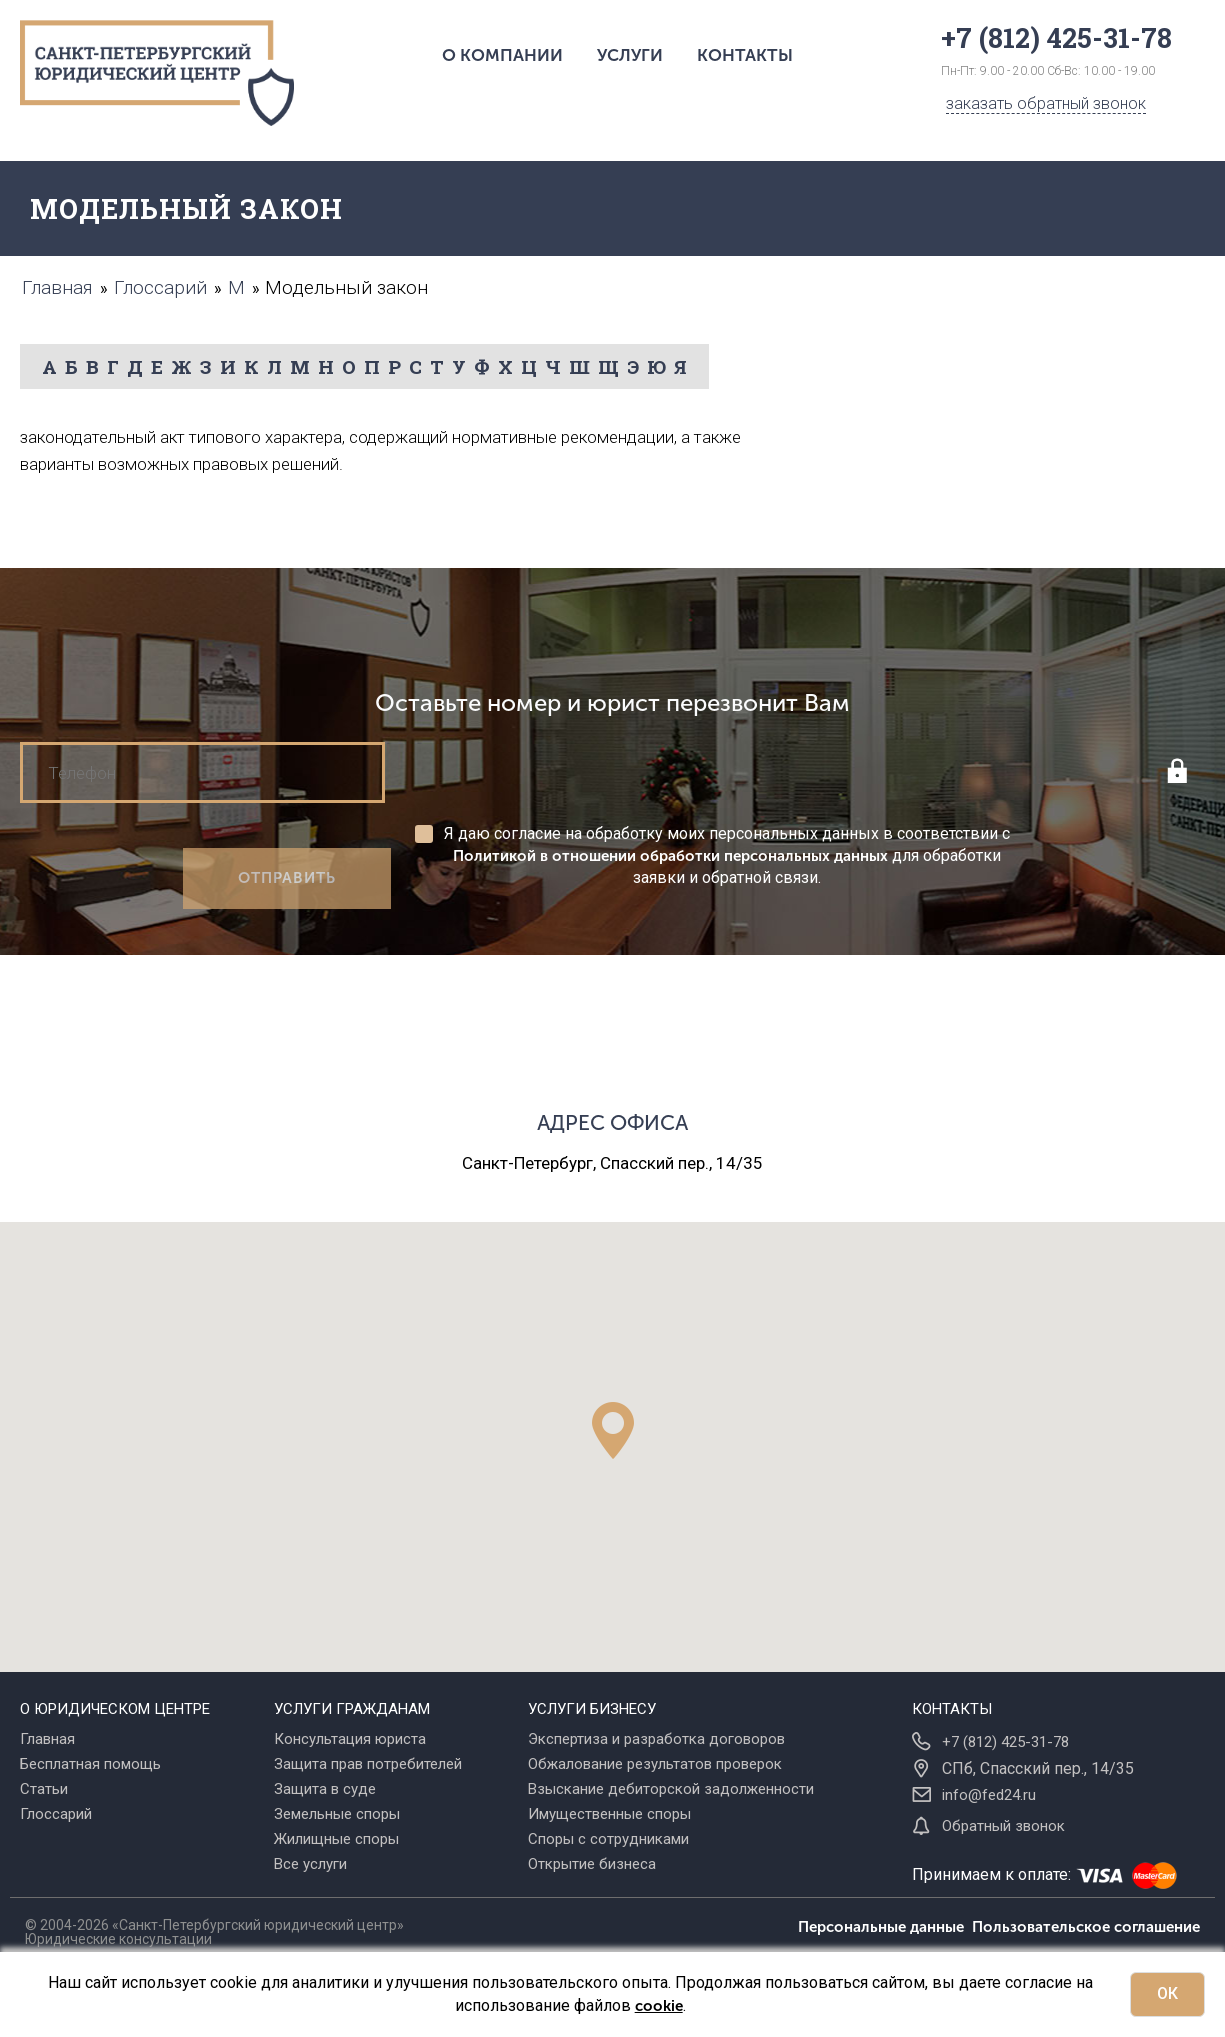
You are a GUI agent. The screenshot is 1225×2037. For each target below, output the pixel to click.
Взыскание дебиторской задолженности (671, 1789)
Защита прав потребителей (368, 1764)
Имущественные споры (609, 1814)
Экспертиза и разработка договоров (656, 1739)
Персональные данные (885, 1927)
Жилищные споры (336, 1839)
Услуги (630, 55)
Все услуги (310, 1864)
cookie (659, 2006)
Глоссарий (56, 1814)
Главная (47, 1739)
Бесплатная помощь (90, 1764)
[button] (613, 1430)
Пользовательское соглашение (1086, 1927)
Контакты (745, 55)
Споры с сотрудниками (608, 1839)
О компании (502, 55)
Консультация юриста (350, 1739)
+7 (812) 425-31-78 (1005, 1742)
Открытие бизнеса (592, 1864)
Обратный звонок (1003, 1826)
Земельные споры (337, 1814)
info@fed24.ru (989, 1795)
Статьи (44, 1789)
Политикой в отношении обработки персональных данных (670, 856)
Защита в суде (325, 1789)
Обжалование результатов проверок (655, 1764)
